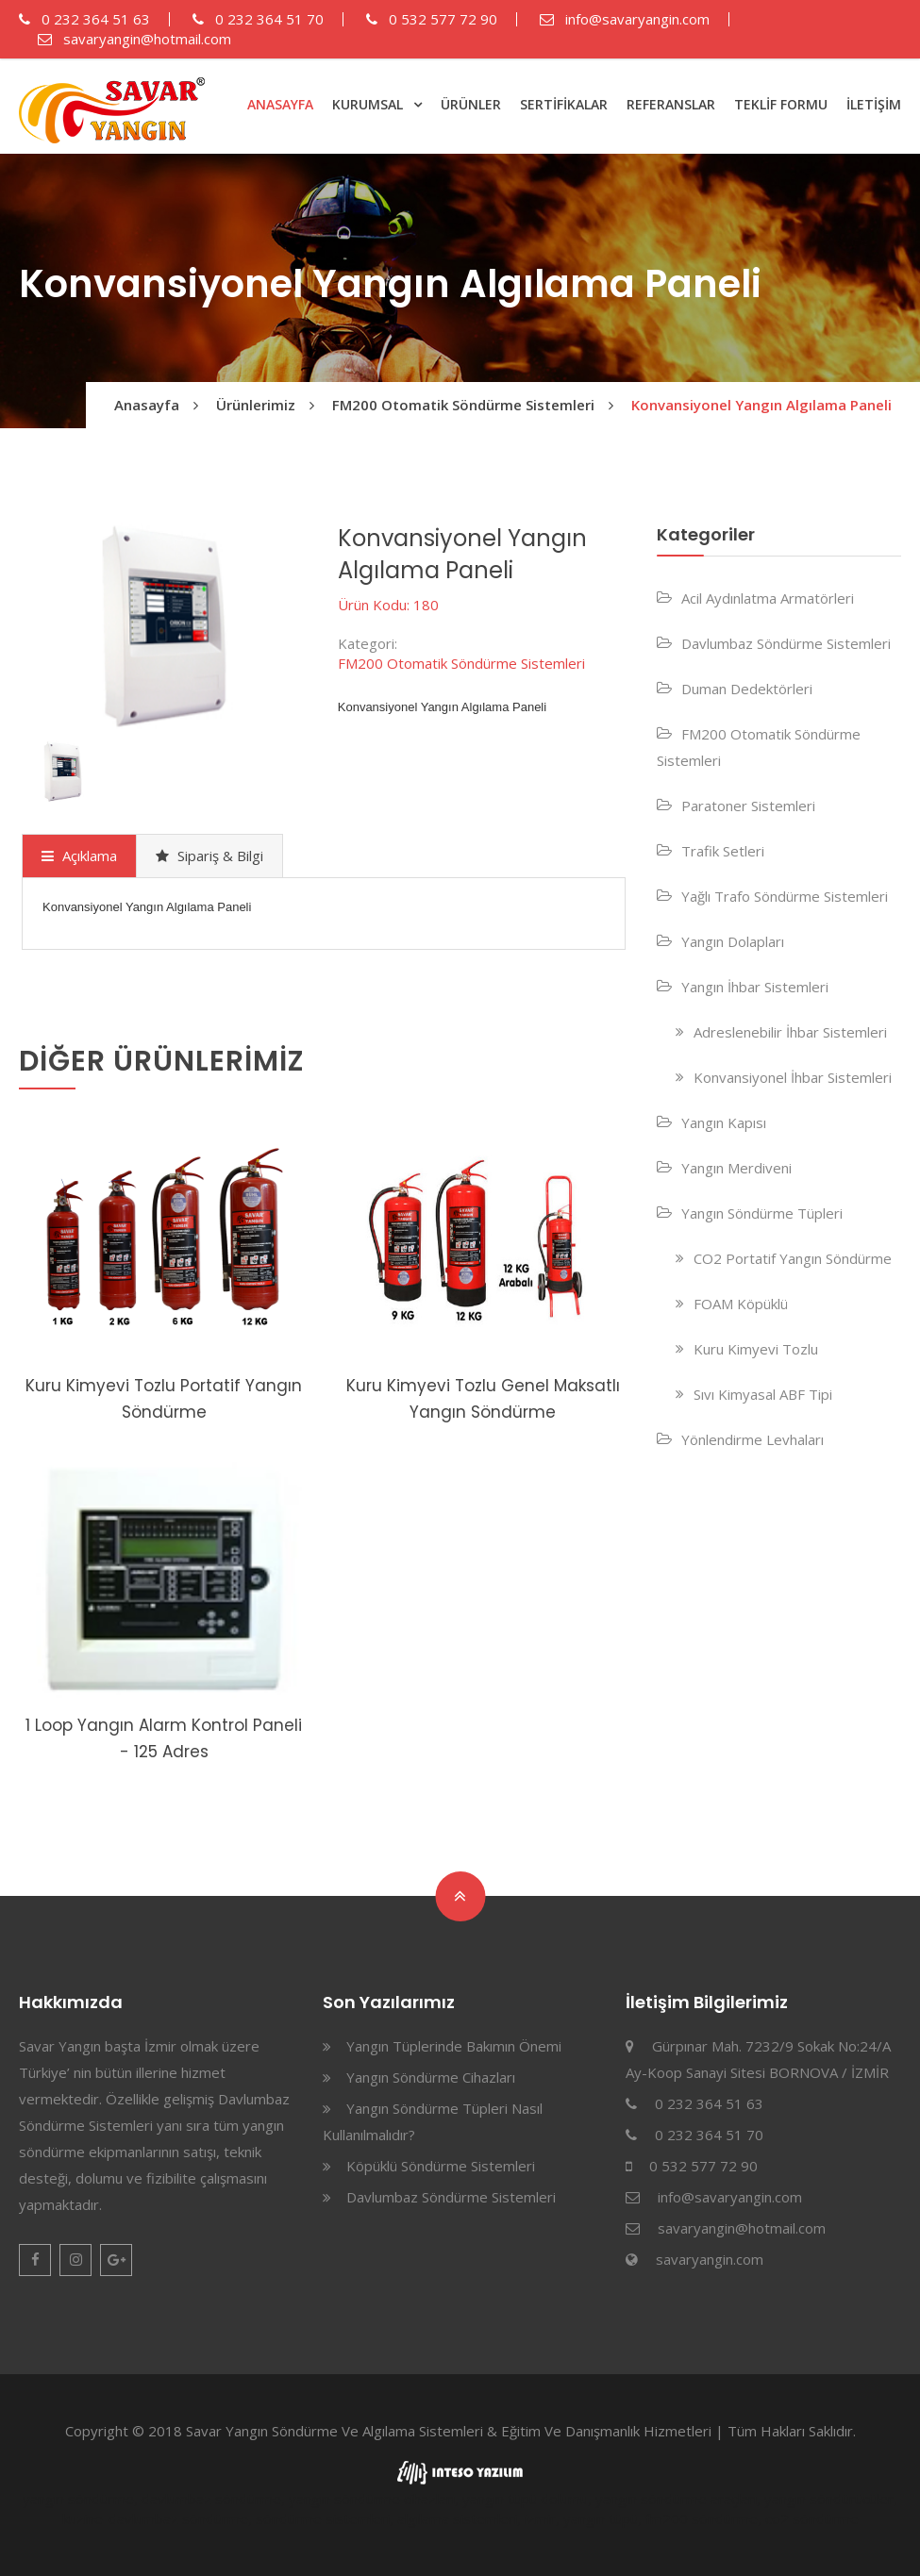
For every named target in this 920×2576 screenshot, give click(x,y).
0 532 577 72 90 (431, 18)
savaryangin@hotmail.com (134, 38)
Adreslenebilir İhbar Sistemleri (790, 1031)
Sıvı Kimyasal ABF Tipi (763, 1394)
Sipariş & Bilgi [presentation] (209, 855)
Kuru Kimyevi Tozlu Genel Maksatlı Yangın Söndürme (483, 1398)
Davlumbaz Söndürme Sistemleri (786, 643)
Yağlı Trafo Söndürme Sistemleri (784, 896)
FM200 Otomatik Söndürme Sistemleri (463, 404)
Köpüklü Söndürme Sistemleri (440, 2165)
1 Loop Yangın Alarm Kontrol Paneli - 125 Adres (163, 1738)
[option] (164, 627)
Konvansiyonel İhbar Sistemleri (793, 1077)
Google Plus (116, 2260)
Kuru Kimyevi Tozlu (756, 1348)
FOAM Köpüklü (741, 1303)
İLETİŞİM (873, 104)
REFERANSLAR (671, 104)
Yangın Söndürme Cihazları (430, 2077)
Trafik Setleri (722, 850)
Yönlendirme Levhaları (752, 1439)
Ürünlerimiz (255, 404)
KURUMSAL (367, 104)
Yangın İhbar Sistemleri (754, 986)
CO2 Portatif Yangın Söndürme (793, 1258)
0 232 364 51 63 (84, 18)
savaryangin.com (709, 2259)
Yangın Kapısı (723, 1122)
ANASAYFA (280, 104)
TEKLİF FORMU (781, 104)
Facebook (35, 2260)
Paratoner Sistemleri (748, 805)
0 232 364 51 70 (258, 18)
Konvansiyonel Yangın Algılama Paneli (761, 404)
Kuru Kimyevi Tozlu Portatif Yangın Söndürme (163, 1398)
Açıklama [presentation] (79, 855)
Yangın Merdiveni (736, 1167)
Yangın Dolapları (732, 941)
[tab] (79, 855)
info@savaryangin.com (625, 18)
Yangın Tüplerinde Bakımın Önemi (453, 2045)
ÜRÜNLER (471, 104)
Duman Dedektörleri (746, 688)
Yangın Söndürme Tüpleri (762, 1213)
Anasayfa (146, 404)
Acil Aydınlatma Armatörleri (767, 598)
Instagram (75, 2260)
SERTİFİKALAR (564, 104)
